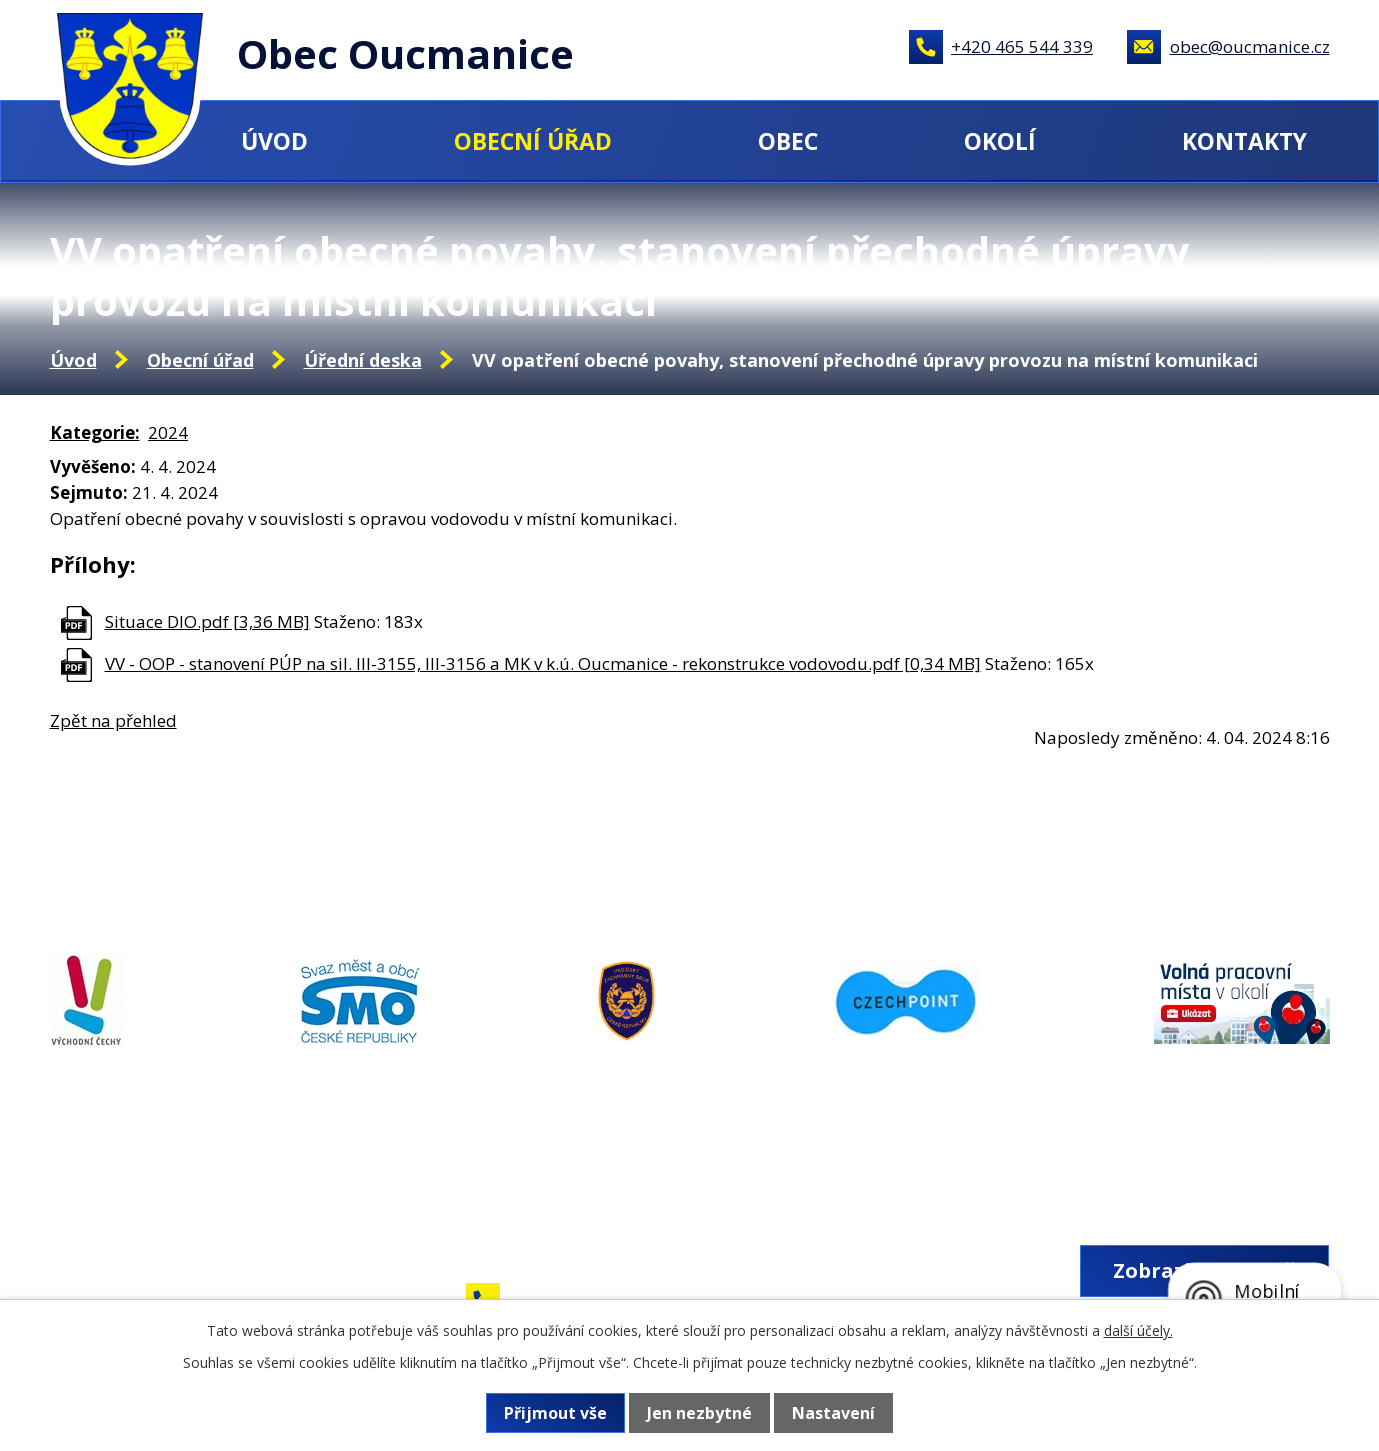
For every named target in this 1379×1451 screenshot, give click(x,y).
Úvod (274, 141)
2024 (168, 432)
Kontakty (1244, 141)
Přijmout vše (555, 1413)
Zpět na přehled (113, 720)
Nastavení (833, 1413)
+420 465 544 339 (1022, 46)
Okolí (1000, 141)
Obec (788, 141)
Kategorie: (95, 432)
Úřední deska (363, 360)
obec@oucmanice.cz (1250, 46)
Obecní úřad (533, 141)
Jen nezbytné (699, 1413)
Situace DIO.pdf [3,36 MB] (207, 621)
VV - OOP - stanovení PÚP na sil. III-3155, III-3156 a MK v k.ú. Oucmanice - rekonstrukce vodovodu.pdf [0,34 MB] (543, 663)
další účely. (1138, 1330)
